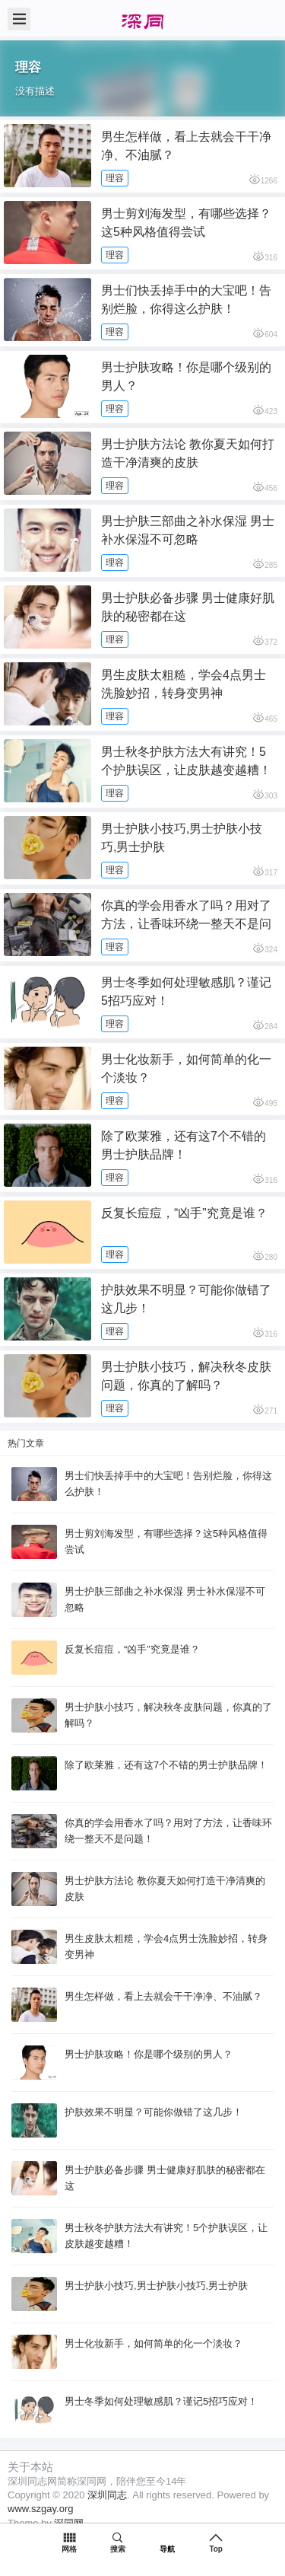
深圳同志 (107, 2495)
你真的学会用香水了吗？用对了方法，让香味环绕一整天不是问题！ (186, 923)
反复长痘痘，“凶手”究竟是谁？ (184, 1213)
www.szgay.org (40, 2508)
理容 (115, 178)
